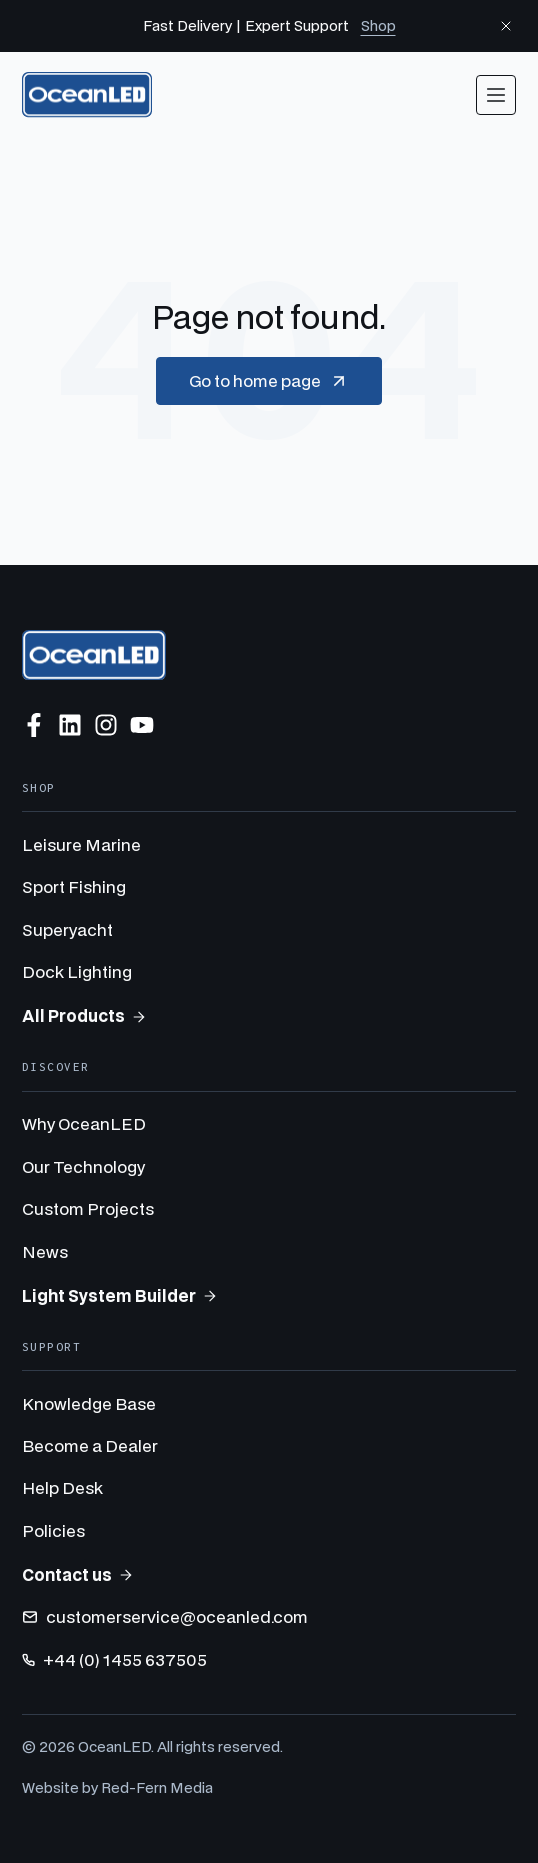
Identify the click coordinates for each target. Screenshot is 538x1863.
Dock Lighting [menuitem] (77, 971)
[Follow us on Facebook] (34, 725)
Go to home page (269, 381)
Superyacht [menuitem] (67, 929)
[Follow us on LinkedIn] (70, 725)
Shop (378, 25)
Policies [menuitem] (53, 1530)
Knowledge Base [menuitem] (89, 1403)
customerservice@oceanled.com (165, 1616)
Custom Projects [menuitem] (88, 1208)
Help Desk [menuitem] (62, 1487)
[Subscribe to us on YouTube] (142, 725)
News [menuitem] (45, 1251)
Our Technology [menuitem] (83, 1166)
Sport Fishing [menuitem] (74, 886)
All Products (84, 1015)
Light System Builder (120, 1295)
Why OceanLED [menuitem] (84, 1123)
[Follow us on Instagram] (106, 725)
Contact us (78, 1574)
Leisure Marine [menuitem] (81, 844)
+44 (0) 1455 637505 (114, 1659)
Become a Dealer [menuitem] (90, 1445)
